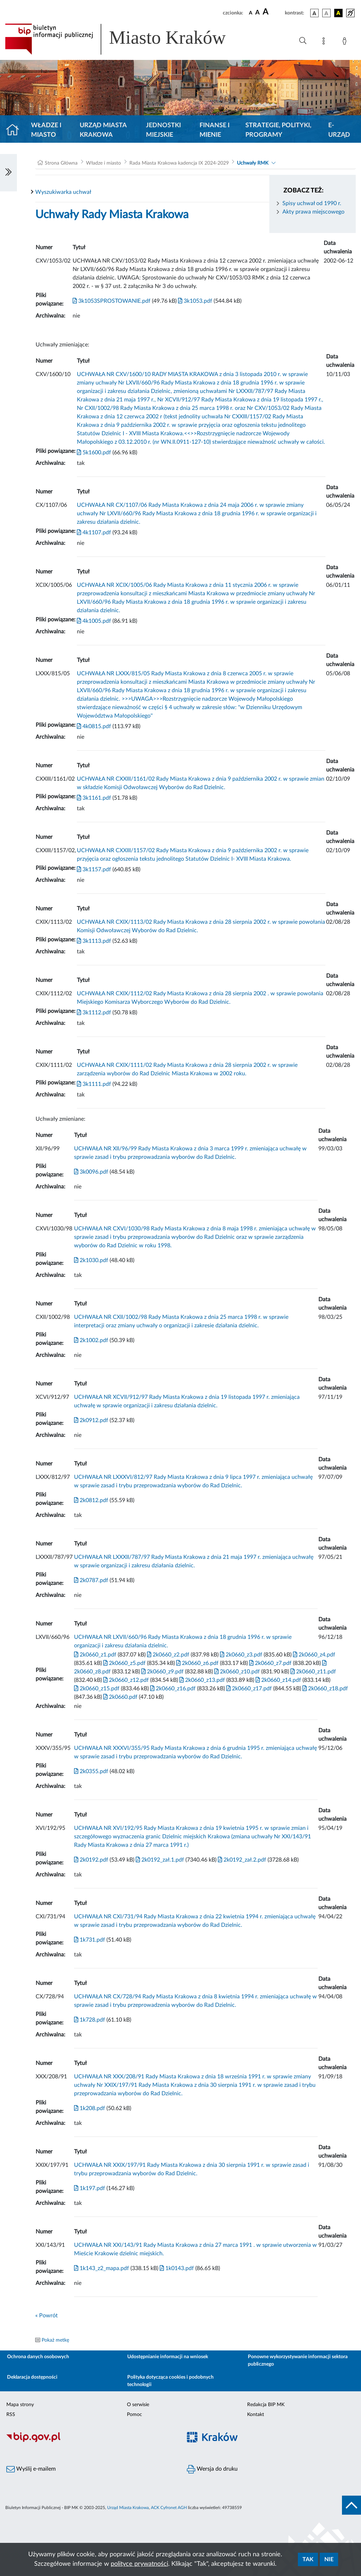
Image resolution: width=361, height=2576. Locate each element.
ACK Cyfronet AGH (169, 2508)
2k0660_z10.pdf (236, 1671)
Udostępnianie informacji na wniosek (167, 2356)
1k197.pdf (89, 2188)
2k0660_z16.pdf (172, 1688)
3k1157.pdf (94, 869)
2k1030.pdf (91, 1260)
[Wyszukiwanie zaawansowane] (302, 40)
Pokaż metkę (55, 2340)
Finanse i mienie (215, 130)
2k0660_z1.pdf (95, 1655)
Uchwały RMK (252, 163)
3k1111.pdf (94, 1084)
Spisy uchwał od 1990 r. (311, 203)
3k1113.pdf (94, 941)
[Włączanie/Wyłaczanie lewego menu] (8, 172)
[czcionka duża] (272, 12)
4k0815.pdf (94, 726)
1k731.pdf (89, 1940)
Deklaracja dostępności (32, 2377)
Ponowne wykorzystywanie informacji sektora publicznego (298, 2360)
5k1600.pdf (94, 452)
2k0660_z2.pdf (167, 1655)
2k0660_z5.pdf (124, 1663)
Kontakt (255, 2414)
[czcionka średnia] (258, 13)
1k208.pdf (89, 2108)
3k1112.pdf (94, 1012)
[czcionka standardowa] (250, 12)
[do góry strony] (351, 2505)
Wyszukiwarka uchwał (63, 192)
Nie (329, 2559)
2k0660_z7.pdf (270, 1663)
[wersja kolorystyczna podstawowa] (314, 13)
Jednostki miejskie (163, 130)
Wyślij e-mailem (31, 2469)
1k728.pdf (89, 2020)
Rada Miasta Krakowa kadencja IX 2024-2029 (179, 163)
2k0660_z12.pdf (125, 1680)
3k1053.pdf (194, 301)
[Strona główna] (15, 130)
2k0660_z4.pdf (313, 1655)
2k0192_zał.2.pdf (241, 1860)
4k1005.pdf (94, 621)
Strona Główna (61, 163)
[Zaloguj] (346, 42)
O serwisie (138, 2404)
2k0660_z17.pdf (248, 1688)
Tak (307, 2559)
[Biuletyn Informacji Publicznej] (90, 2441)
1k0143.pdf (176, 2268)
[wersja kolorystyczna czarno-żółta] (338, 13)
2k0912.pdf (91, 1420)
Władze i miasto (46, 130)
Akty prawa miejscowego (313, 212)
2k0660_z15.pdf (97, 1688)
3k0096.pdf (91, 1172)
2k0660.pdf (119, 1697)
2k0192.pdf (91, 1860)
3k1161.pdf (94, 798)
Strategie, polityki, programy (278, 130)
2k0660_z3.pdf (240, 1655)
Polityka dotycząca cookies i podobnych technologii (170, 2381)
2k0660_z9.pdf (162, 1671)
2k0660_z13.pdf (201, 1680)
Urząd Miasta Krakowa (103, 130)
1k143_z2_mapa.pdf (101, 2268)
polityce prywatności (139, 2564)
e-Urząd (339, 130)
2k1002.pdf (91, 1340)
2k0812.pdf (91, 1500)
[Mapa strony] (325, 42)
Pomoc (134, 2414)
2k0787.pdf (91, 1580)
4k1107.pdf (94, 532)
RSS (10, 2414)
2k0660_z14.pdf (277, 1680)
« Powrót (46, 2315)
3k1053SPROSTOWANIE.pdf (112, 301)
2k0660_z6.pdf (197, 1663)
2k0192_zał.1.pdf (159, 1860)
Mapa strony (20, 2404)
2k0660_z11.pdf (312, 1671)
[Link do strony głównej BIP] (125, 39)
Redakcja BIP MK (265, 2404)
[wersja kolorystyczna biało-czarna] (326, 13)
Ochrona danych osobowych (38, 2356)
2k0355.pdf (91, 1771)
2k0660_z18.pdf (324, 1688)
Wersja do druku (212, 2469)
